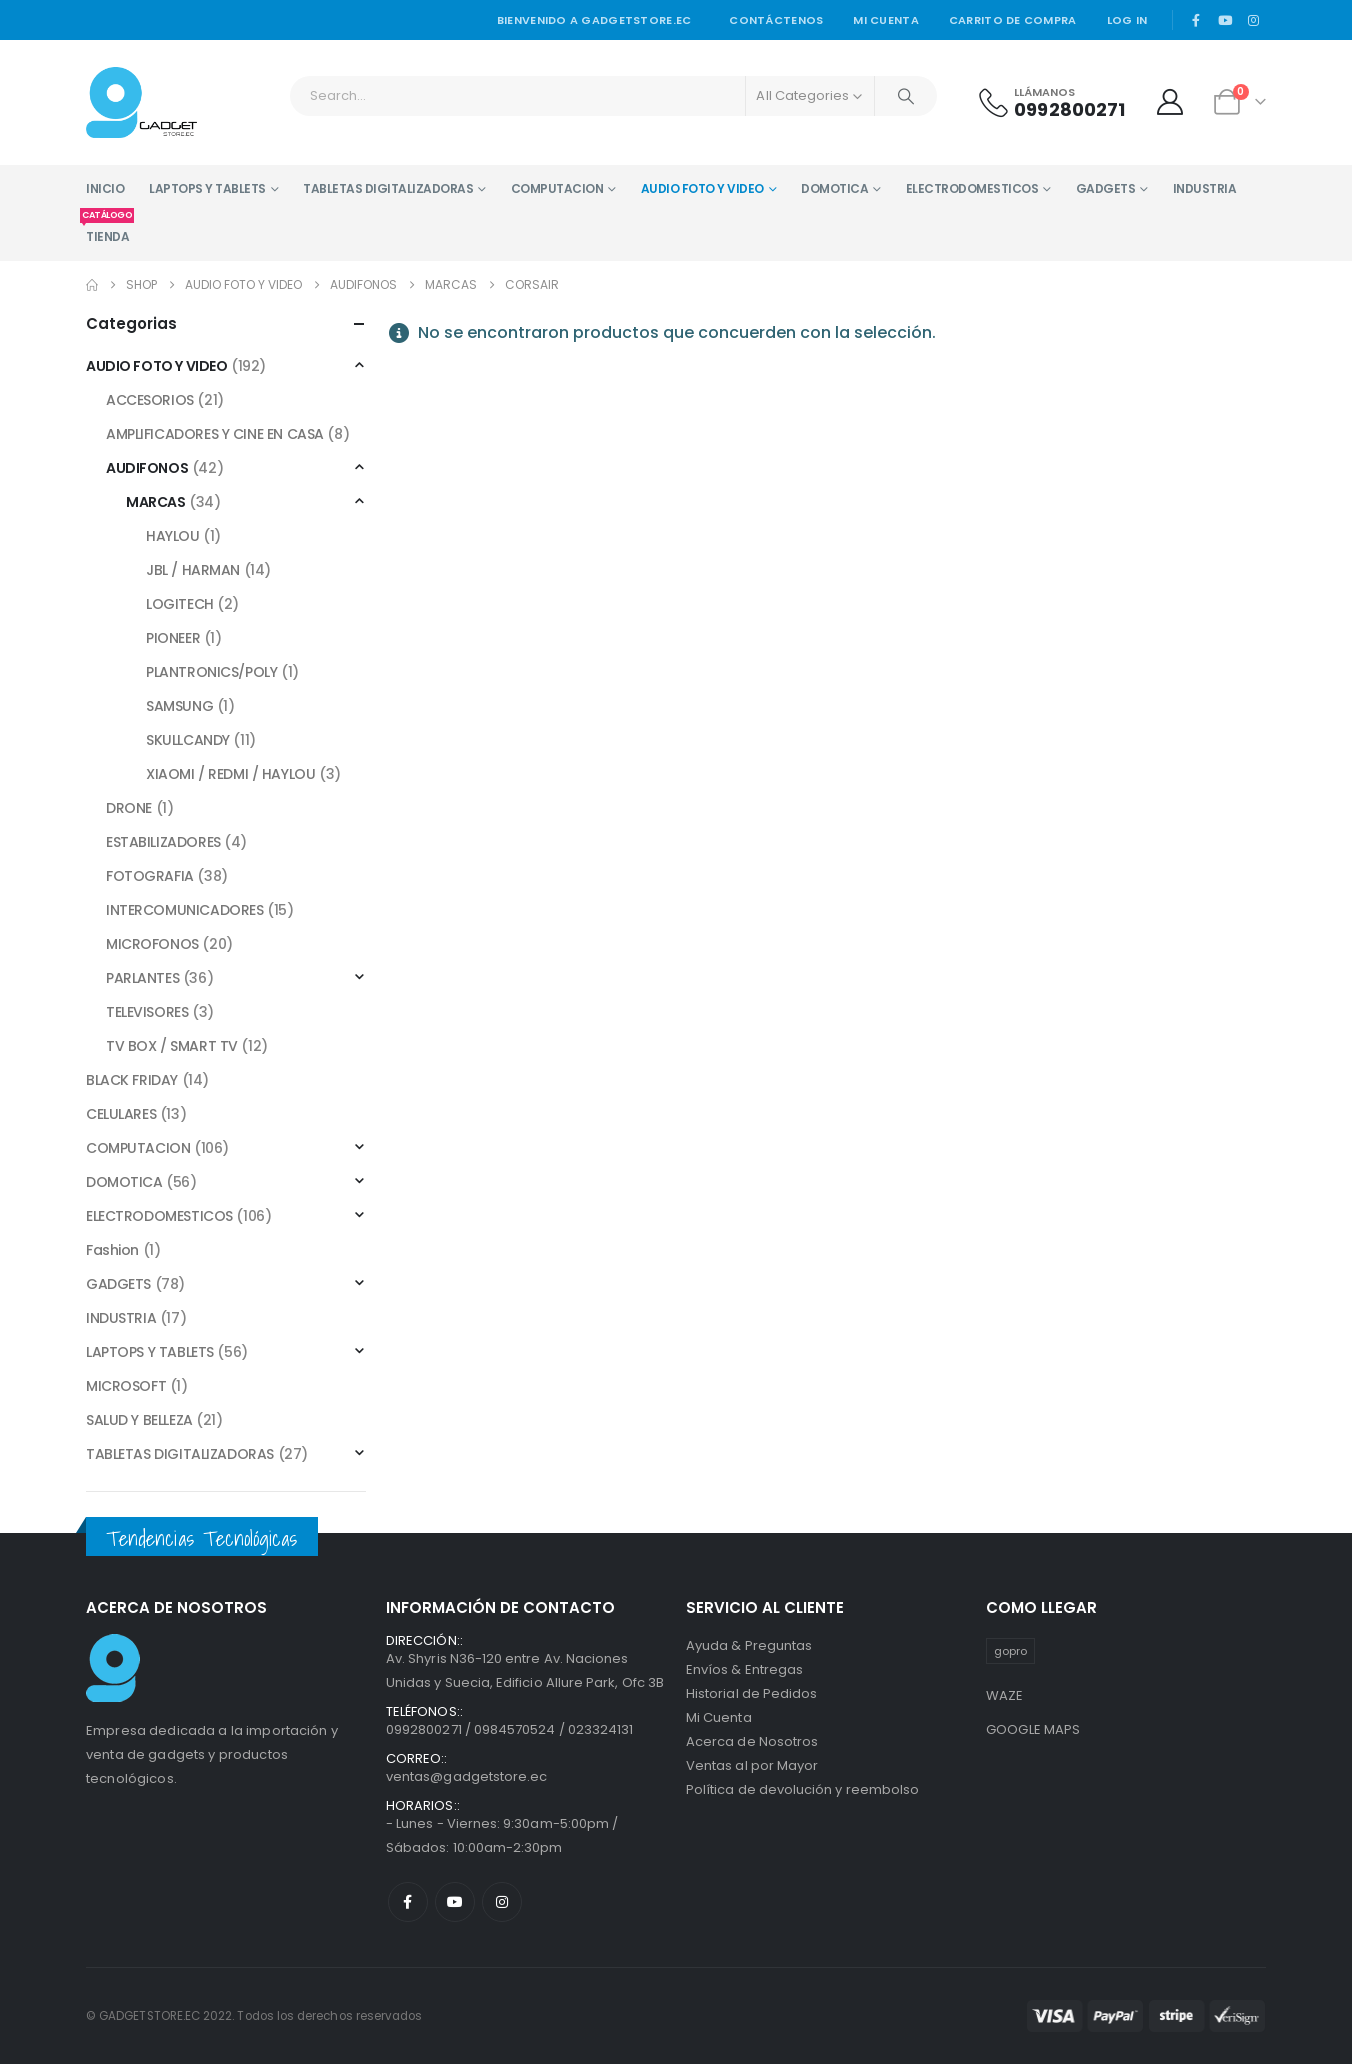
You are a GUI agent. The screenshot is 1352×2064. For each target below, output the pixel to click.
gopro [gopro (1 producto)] (1010, 1651)
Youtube (455, 1902)
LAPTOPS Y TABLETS (207, 188)
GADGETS (1106, 188)
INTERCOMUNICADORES (184, 910)
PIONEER (173, 638)
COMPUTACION (557, 188)
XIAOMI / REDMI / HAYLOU (230, 774)
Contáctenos (776, 20)
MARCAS (155, 502)
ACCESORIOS (150, 400)
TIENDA (107, 229)
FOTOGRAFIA (150, 876)
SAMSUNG (179, 706)
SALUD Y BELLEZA (139, 1420)
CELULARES (121, 1114)
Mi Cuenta (719, 1717)
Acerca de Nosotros (752, 1741)
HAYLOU (172, 536)
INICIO (105, 188)
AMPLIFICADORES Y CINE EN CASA (215, 434)
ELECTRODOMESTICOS (972, 188)
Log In (1127, 20)
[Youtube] (1225, 20)
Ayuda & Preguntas (749, 1645)
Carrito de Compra (1013, 20)
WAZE (1005, 1695)
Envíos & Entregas (744, 1669)
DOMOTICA (834, 188)
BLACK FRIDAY (132, 1080)
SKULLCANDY (188, 740)
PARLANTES (142, 978)
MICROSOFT (126, 1386)
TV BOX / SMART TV (172, 1046)
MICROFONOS (152, 944)
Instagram (502, 1902)
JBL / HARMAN (193, 570)
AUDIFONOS (147, 468)
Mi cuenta (885, 20)
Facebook (408, 1902)
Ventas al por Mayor (752, 1765)
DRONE (129, 808)
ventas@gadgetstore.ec (466, 1776)
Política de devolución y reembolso (802, 1789)
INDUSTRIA (1205, 188)
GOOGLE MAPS (1033, 1729)
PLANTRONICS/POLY (211, 672)
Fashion (112, 1250)
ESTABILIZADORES (163, 842)
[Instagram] (1253, 20)
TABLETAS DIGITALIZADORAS (388, 188)
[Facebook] (1196, 20)
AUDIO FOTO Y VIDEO (702, 188)
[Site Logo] (141, 102)
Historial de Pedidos (751, 1693)
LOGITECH (180, 604)
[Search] (906, 96)
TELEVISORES (147, 1012)
